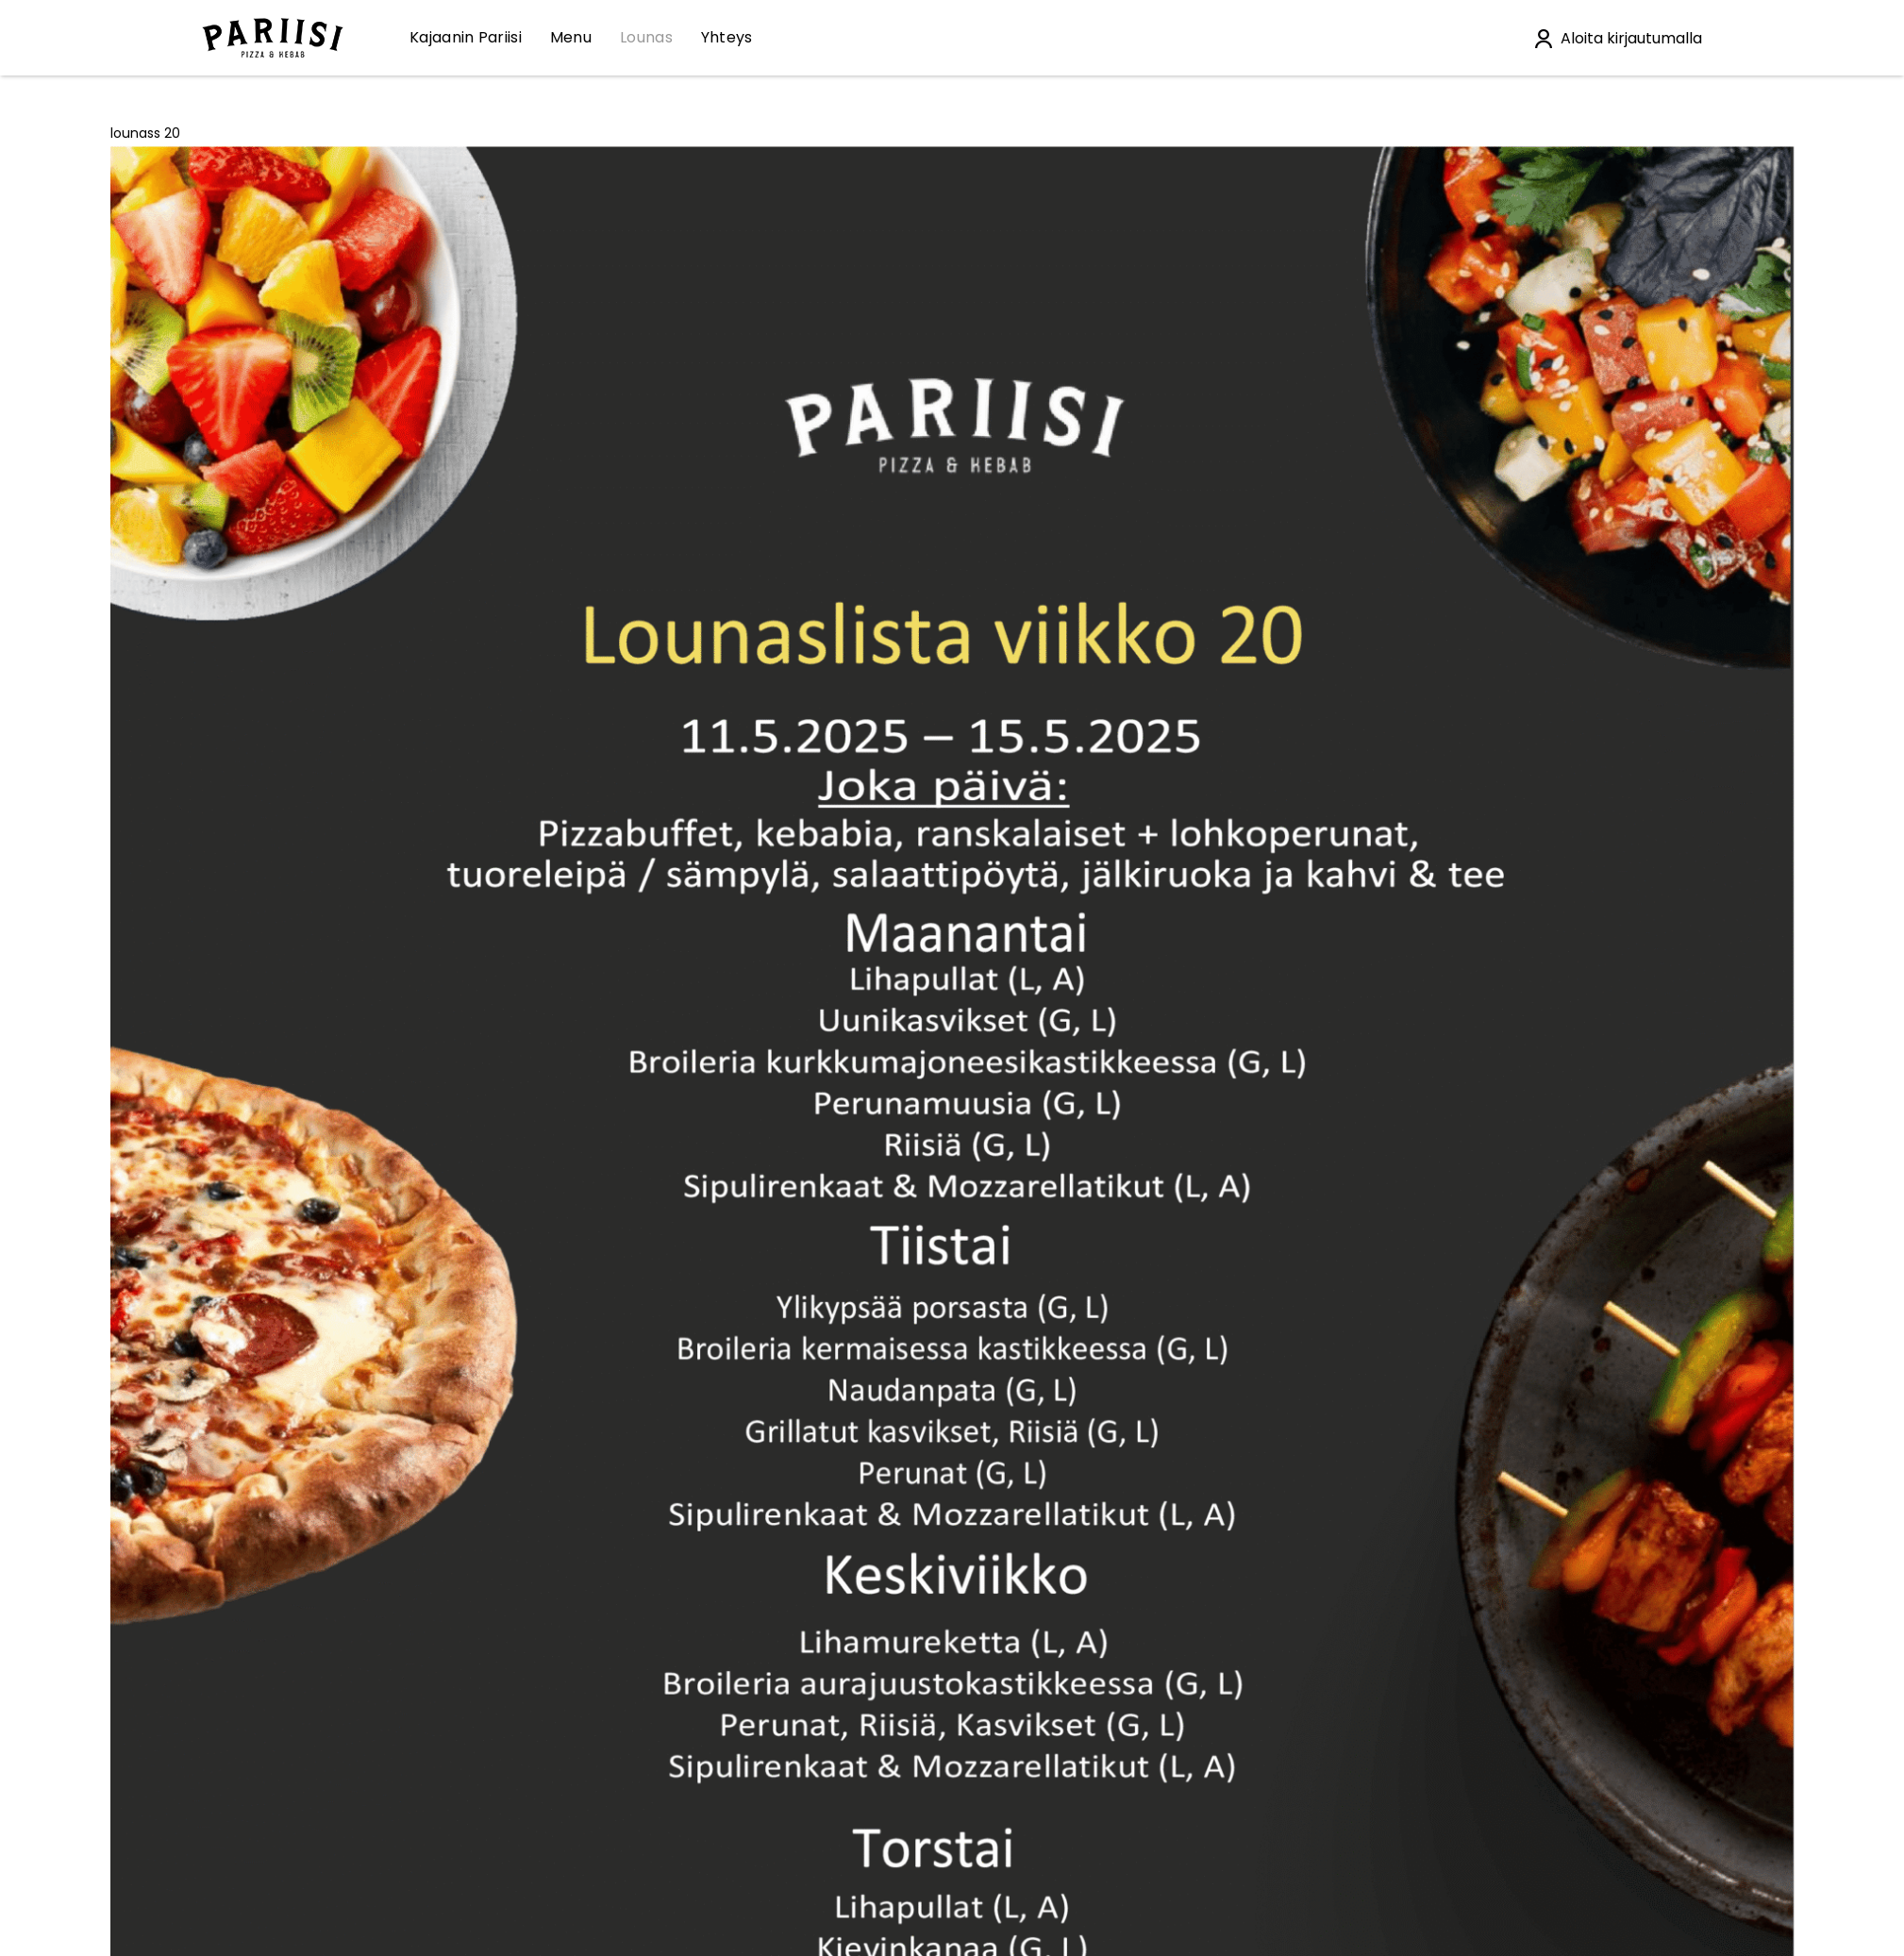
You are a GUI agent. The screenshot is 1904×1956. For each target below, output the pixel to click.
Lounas (646, 37)
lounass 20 (145, 133)
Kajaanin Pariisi (465, 37)
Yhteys (727, 37)
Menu (571, 37)
